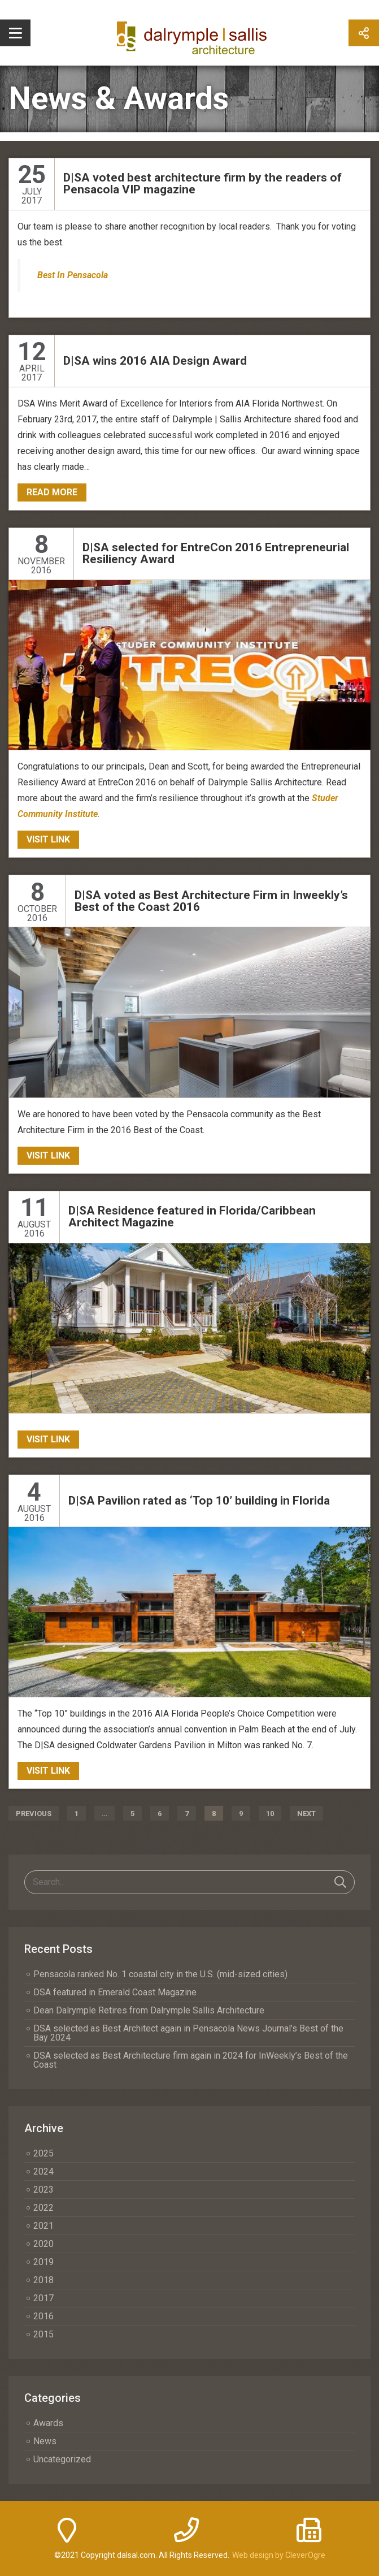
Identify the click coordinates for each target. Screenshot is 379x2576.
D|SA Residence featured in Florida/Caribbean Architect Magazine (192, 1216)
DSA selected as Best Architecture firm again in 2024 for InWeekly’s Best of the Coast (190, 2060)
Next (306, 1813)
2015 (43, 2334)
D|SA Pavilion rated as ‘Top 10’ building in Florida (199, 1500)
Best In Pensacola (72, 275)
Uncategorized (62, 2459)
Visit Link (48, 839)
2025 (43, 2153)
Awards (48, 2423)
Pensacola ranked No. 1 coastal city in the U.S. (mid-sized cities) (160, 1974)
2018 (43, 2280)
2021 (43, 2225)
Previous (33, 1813)
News (44, 2441)
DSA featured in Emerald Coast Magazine (115, 1992)
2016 (43, 2316)
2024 (43, 2171)
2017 (43, 2298)
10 (270, 1813)
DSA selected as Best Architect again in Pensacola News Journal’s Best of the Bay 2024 (188, 2033)
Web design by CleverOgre (278, 2555)
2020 (43, 2243)
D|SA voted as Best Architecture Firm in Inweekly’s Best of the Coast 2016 (211, 901)
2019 (43, 2262)
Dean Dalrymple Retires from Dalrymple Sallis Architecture (148, 2010)
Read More (52, 492)
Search (340, 1882)
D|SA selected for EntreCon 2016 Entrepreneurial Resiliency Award (215, 553)
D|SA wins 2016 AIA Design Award (155, 361)
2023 (43, 2189)
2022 (43, 2207)
